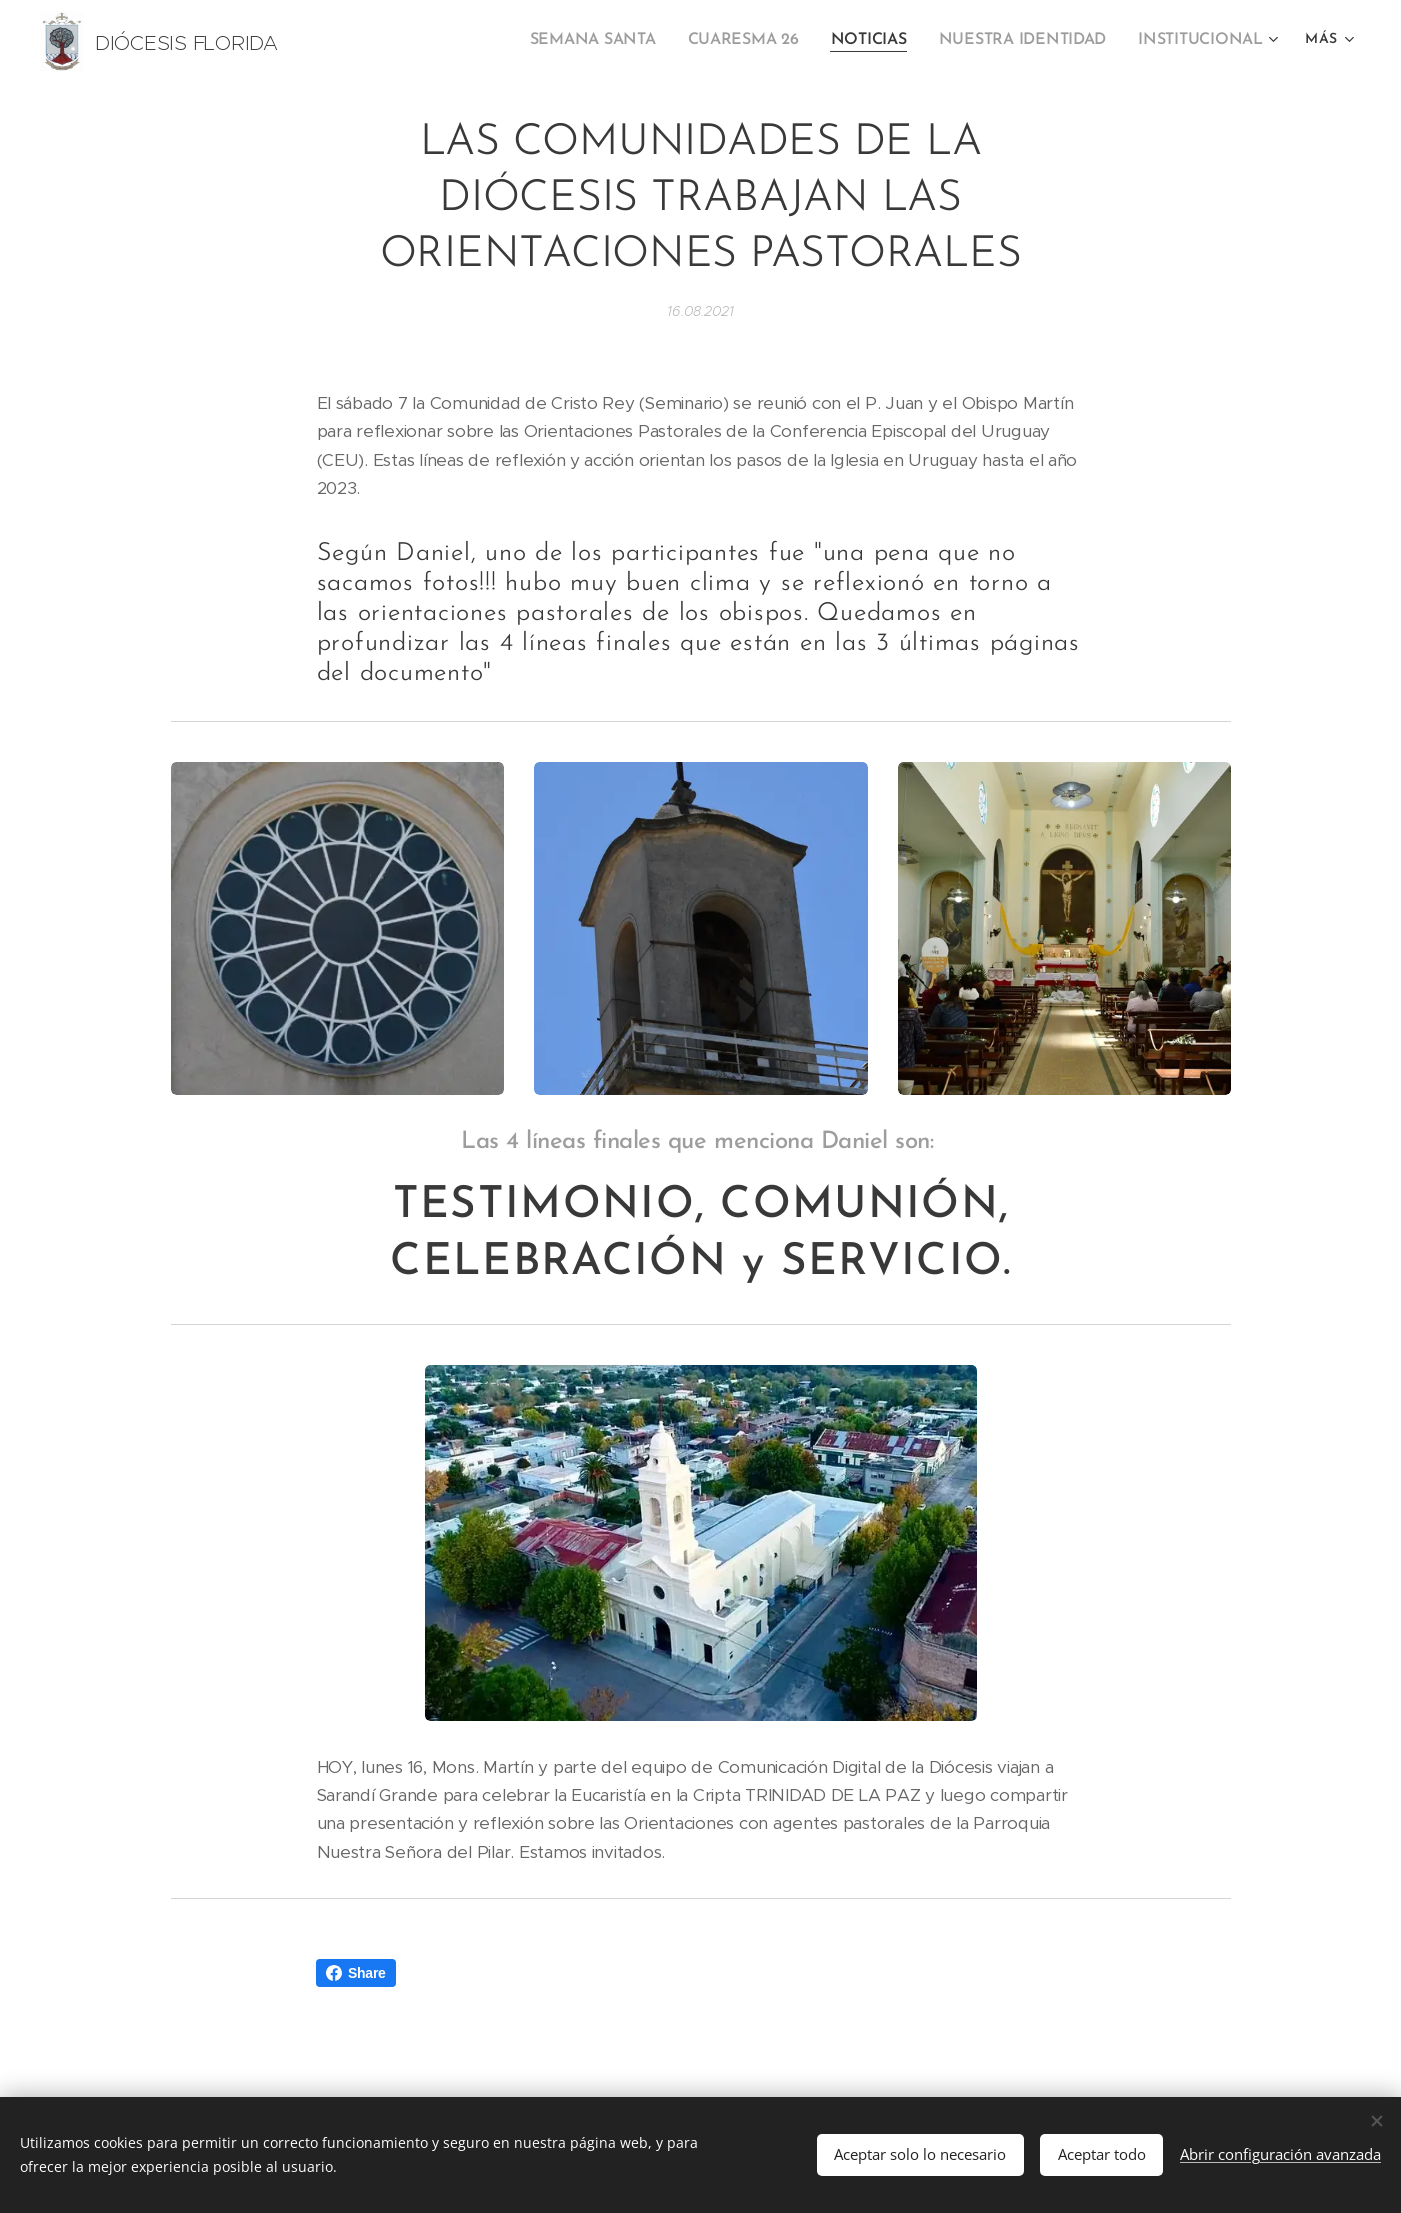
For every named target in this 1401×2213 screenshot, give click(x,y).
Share (356, 1973)
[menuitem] (618, 41)
